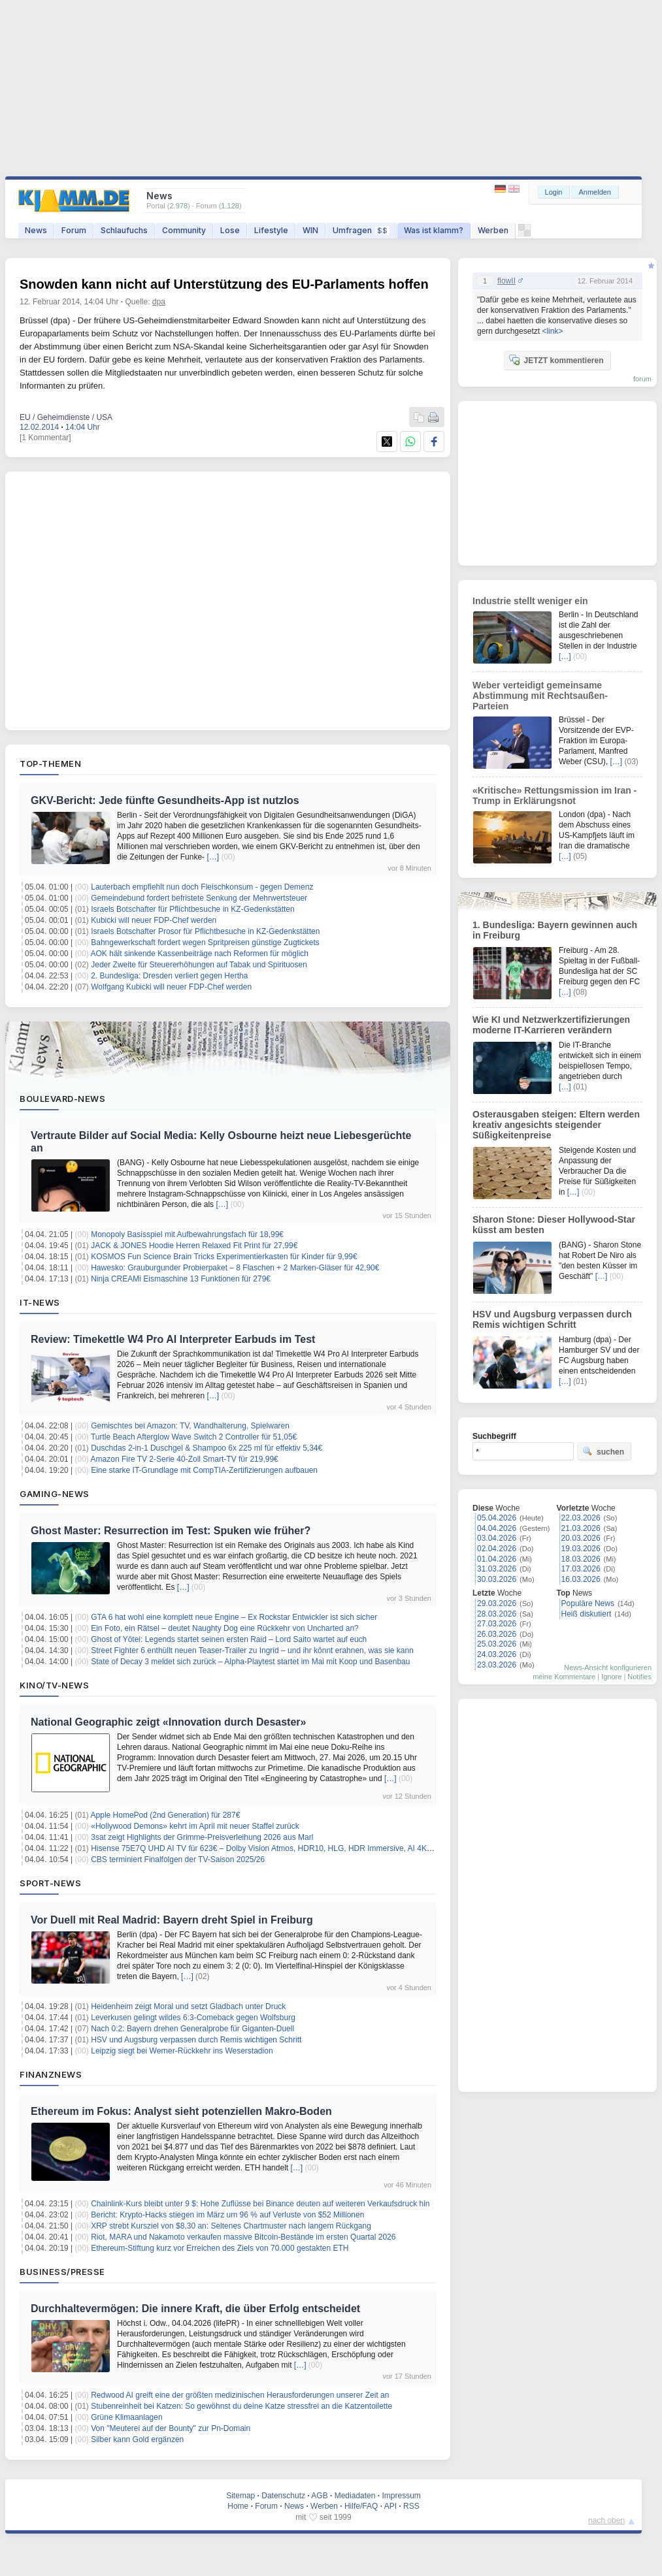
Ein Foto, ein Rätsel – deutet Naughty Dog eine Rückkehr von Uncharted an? (225, 1628)
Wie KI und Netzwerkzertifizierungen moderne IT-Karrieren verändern (551, 1024)
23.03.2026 (496, 1664)
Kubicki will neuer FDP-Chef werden (153, 920)
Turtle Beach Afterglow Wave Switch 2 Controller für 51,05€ (194, 1436)
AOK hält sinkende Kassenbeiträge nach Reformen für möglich (200, 953)
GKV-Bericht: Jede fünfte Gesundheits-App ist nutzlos (165, 800)
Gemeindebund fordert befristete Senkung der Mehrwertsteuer (199, 898)
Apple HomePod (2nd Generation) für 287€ (165, 1815)
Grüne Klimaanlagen (126, 2417)
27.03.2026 (496, 1623)
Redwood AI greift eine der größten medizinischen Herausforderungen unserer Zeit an (240, 2395)
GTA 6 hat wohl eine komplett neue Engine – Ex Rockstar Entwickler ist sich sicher (234, 1617)
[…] (213, 856)
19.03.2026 (581, 1548)
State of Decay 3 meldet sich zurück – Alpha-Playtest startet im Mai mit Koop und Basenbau (250, 1661)
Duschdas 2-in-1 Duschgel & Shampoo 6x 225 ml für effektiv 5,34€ (206, 1448)
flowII (506, 280)
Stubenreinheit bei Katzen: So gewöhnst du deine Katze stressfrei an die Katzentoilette (241, 2406)
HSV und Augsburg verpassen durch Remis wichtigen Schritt (196, 2039)
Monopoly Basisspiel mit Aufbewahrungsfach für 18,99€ (187, 1234)
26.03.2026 (496, 1634)
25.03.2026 (496, 1644)
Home (237, 2506)
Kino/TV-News (54, 1685)
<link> (552, 331)
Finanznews (51, 2074)
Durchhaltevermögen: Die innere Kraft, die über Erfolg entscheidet (195, 2308)
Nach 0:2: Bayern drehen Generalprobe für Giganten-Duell (192, 2028)
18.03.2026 (581, 1559)
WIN (310, 230)
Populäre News (587, 1603)
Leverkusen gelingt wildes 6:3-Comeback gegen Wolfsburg (193, 2017)
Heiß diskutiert (586, 1613)
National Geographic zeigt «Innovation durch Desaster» (168, 1722)
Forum (73, 230)
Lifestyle (271, 230)
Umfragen (361, 230)
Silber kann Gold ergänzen (137, 2439)
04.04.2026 (496, 1528)
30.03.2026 (496, 1579)
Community (184, 230)
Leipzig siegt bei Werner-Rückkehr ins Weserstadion (182, 2050)
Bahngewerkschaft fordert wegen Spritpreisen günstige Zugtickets (205, 942)
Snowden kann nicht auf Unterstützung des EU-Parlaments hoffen (224, 284)
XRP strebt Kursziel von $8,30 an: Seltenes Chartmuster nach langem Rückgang (231, 2225)
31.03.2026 (496, 1568)
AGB (319, 2495)
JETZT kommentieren (556, 360)
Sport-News (50, 1883)
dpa (158, 301)
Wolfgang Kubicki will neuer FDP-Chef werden (171, 986)
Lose (230, 230)
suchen (603, 1451)
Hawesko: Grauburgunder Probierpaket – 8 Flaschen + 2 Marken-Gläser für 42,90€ (235, 1267)
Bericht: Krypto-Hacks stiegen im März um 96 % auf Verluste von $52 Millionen (227, 2214)
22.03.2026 (581, 1517)
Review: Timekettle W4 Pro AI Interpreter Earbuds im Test (173, 1339)
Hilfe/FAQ (361, 2506)
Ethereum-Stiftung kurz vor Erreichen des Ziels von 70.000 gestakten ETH (219, 2248)
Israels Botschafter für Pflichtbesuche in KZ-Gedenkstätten (192, 909)
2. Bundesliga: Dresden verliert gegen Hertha (169, 975)
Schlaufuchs (124, 230)
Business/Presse (62, 2271)
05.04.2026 (496, 1517)
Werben (493, 230)
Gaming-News (55, 1494)
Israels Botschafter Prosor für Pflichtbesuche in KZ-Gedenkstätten (205, 931)
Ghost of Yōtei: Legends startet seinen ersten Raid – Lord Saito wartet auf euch (229, 1639)
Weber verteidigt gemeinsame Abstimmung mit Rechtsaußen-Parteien (540, 695)
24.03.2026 (496, 1654)
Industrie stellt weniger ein (530, 601)
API (390, 2506)
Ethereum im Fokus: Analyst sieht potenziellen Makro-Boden (181, 2111)
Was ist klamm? (433, 230)
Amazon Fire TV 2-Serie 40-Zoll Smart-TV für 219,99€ (184, 1459)
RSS (411, 2506)
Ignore (611, 1677)
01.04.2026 (496, 1559)
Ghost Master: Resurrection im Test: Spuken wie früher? (170, 1530)
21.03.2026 (581, 1528)
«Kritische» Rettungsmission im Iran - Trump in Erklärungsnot (554, 795)
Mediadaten (355, 2495)
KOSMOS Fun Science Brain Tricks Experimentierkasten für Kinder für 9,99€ (224, 1256)
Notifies (639, 1677)
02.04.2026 (496, 1548)
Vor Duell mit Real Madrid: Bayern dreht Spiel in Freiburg (172, 1919)
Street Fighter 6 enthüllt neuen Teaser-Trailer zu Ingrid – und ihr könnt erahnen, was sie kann (252, 1650)
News (36, 230)
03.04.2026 (496, 1538)
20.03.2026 (581, 1538)
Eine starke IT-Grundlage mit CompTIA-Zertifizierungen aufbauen (204, 1470)
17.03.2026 (581, 1568)
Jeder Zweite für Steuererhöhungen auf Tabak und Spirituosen (199, 964)
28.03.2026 (496, 1613)
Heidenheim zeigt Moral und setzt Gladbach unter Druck (188, 2006)
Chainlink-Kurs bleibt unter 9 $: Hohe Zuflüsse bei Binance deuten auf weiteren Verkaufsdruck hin (260, 2203)
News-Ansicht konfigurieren (608, 1667)
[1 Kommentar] (45, 437)
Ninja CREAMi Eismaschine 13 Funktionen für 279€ (181, 1278)
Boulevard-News (62, 1098)
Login (554, 192)
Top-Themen (50, 763)
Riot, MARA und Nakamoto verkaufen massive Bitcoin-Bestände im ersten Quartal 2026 (243, 2237)
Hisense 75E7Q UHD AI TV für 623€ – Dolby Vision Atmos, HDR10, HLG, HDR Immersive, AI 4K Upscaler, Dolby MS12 (298, 1848)
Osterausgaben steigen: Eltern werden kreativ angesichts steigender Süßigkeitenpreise (556, 1124)
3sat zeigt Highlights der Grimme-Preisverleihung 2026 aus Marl (202, 1837)
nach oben (606, 2520)
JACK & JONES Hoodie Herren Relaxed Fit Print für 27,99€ (194, 1245)
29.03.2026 (496, 1603)
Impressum (401, 2495)
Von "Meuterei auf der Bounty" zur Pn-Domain (170, 2428)
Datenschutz (283, 2495)
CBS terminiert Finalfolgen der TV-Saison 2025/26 (178, 1859)
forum (642, 379)
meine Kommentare (564, 1677)
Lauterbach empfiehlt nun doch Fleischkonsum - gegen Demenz (202, 887)
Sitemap (240, 2495)
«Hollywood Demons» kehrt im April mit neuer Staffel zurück (195, 1826)
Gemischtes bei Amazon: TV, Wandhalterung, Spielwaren (190, 1425)
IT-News (40, 1302)
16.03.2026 (581, 1579)
